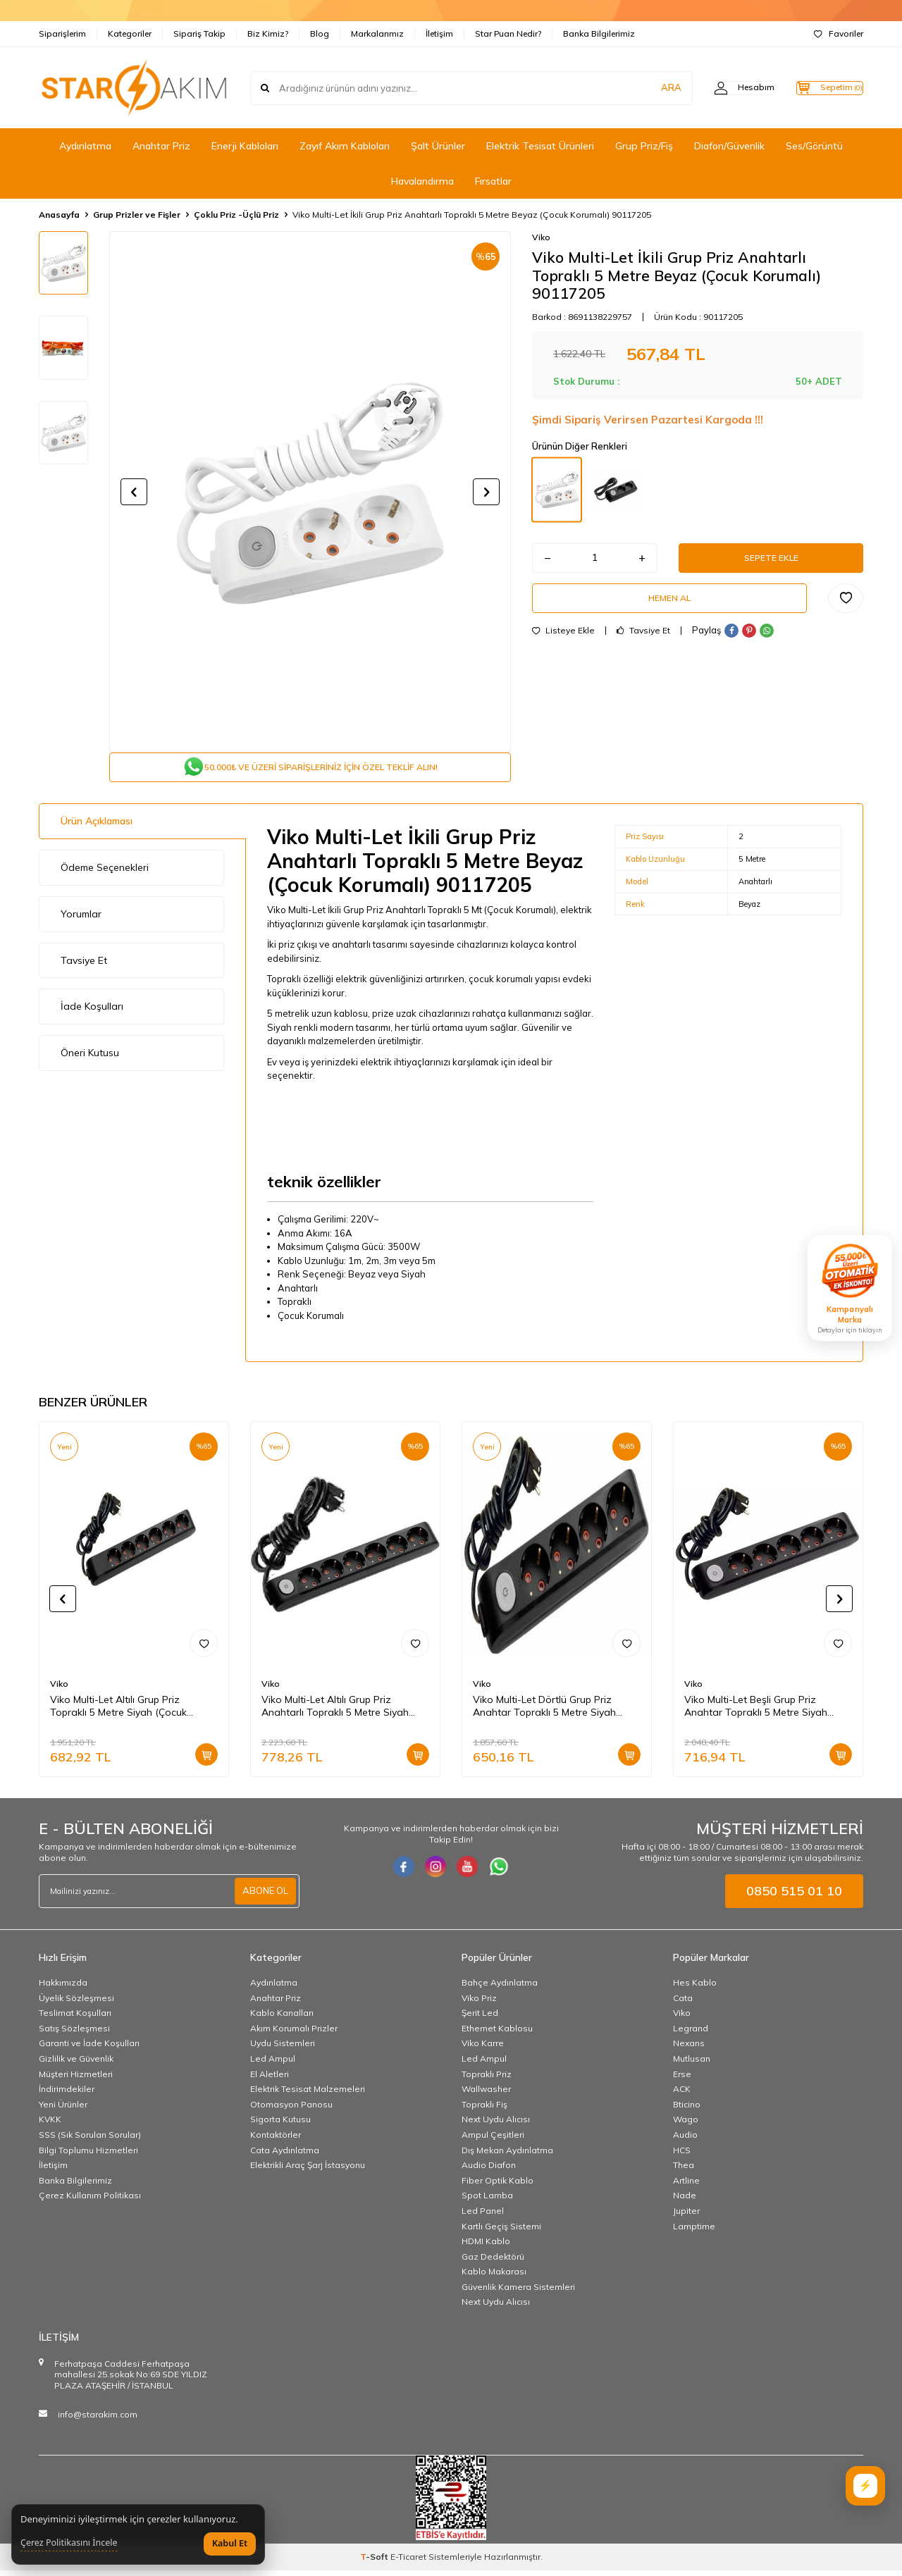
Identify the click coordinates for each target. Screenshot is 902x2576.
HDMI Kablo (486, 2246)
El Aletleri (269, 2079)
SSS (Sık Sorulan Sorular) (90, 2140)
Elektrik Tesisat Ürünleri (540, 146)
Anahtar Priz (161, 146)
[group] (310, 492)
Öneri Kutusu (90, 1058)
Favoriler (838, 33)
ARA (643, 87)
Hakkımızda (63, 1988)
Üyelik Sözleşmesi (76, 2003)
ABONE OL (263, 1896)
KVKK (50, 2124)
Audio (685, 2140)
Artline (686, 2186)
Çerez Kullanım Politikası (90, 2201)
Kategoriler (130, 33)
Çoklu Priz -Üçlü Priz (236, 214)
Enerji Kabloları (244, 146)
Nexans (689, 2048)
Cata (683, 2003)
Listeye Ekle (563, 642)
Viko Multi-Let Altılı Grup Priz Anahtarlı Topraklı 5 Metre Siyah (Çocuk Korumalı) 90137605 (335, 1712)
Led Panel (483, 2216)
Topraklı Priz (487, 2079)
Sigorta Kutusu (280, 2124)
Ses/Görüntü (814, 146)
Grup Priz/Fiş (644, 146)
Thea (683, 2170)
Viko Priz (479, 2003)
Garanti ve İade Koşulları (89, 2048)
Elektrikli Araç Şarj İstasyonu (307, 2170)
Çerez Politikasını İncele (69, 2543)
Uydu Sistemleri (282, 2048)
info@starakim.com (97, 2420)
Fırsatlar (493, 181)
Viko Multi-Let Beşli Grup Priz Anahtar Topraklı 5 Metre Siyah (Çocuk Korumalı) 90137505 (755, 1712)
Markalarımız (377, 33)
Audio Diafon (489, 2170)
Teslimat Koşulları (75, 2018)
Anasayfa (59, 214)
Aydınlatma (85, 146)
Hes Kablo (695, 1988)
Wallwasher (486, 2094)
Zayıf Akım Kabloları (344, 146)
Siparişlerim (62, 33)
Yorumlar (81, 919)
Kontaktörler (275, 2140)
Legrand (690, 2034)
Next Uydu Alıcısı (496, 2124)
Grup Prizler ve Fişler (136, 214)
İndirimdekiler (66, 2094)
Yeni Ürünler (63, 2110)
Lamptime (694, 2231)
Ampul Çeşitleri (493, 2140)
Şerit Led (480, 2018)
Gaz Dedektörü (493, 2262)
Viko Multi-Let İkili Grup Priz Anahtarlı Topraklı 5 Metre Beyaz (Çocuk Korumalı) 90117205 (471, 214)
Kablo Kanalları (282, 2018)
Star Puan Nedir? (508, 33)
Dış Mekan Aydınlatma (507, 2155)
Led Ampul (272, 2064)
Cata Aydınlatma (284, 2155)
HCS (682, 2155)
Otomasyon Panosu (291, 2110)
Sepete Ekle (771, 561)
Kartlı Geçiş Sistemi (501, 2231)
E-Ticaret (408, 2562)
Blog (319, 33)
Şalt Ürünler (438, 146)
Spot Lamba (487, 2201)
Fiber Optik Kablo (497, 2186)
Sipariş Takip (199, 33)
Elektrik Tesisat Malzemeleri (307, 2094)
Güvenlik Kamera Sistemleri (518, 2292)
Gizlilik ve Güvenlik (76, 2064)
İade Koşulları (92, 1011)
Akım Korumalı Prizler (294, 2034)
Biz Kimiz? (267, 33)
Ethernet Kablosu (497, 2034)
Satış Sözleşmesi (74, 2034)
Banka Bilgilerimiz (599, 33)
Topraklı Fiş (484, 2110)
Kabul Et (229, 2543)
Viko (541, 237)
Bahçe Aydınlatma (500, 1988)
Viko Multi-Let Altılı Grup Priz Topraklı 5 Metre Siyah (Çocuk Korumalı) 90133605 (118, 1712)
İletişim (439, 33)
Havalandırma (422, 181)
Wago (685, 2124)
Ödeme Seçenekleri (105, 873)
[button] (134, 491)
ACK (682, 2094)
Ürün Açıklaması (96, 826)
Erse (682, 2079)
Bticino (686, 2110)
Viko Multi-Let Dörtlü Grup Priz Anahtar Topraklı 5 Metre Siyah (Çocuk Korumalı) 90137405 (544, 1712)
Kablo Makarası (494, 2277)
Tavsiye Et (643, 642)
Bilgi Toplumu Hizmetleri (88, 2155)
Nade (684, 2201)
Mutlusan (691, 2064)
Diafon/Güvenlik (729, 146)
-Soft (375, 2562)
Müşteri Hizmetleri (76, 2079)
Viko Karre (483, 2048)
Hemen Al (669, 606)
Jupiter (686, 2216)
